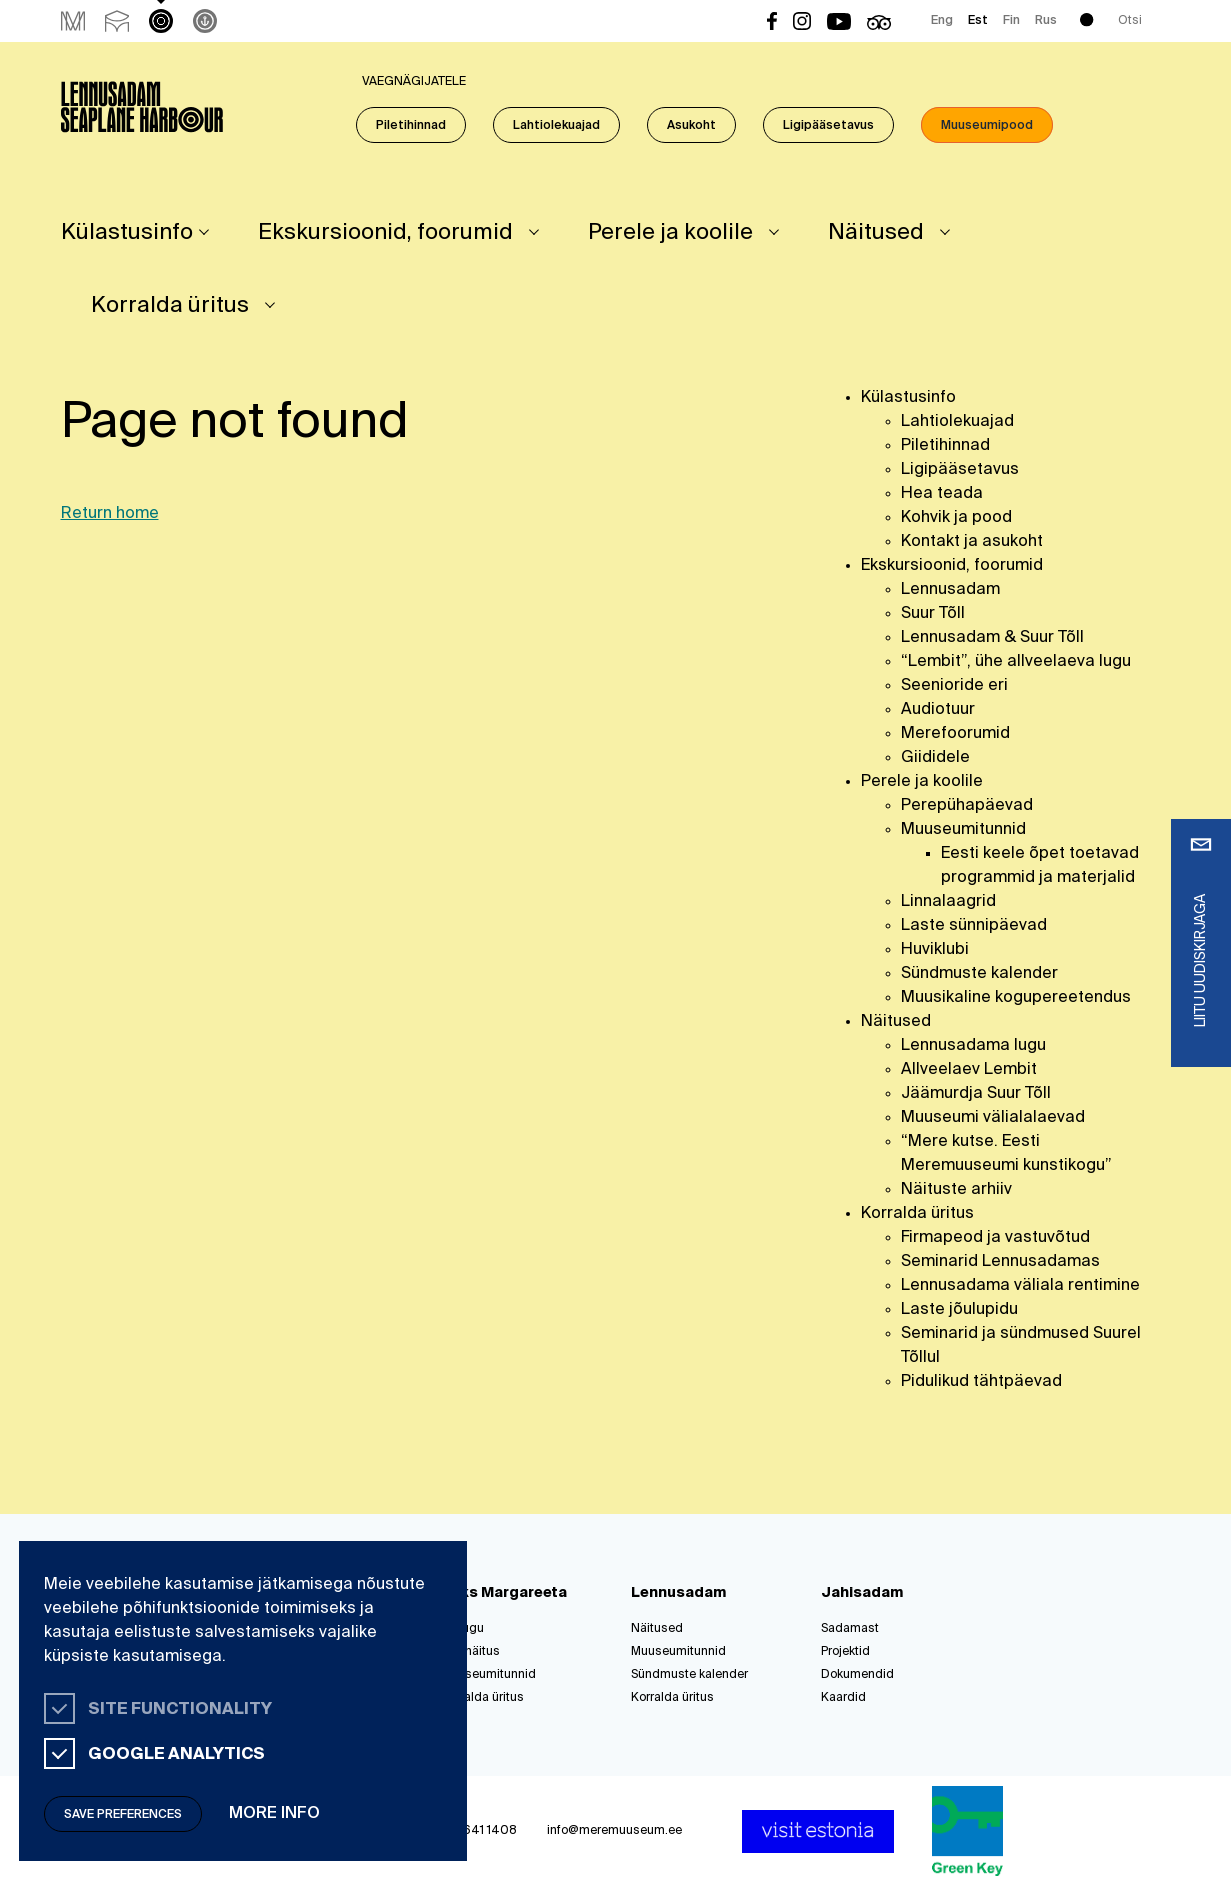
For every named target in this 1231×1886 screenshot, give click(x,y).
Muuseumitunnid (963, 830)
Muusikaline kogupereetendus (1016, 998)
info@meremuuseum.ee (614, 1831)
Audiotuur (938, 710)
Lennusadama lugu (973, 1046)
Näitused (876, 233)
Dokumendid (857, 1675)
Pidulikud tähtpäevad (981, 1382)
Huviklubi (935, 950)
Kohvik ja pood (956, 518)
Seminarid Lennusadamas (1000, 1262)
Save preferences (123, 1815)
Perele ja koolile (670, 233)
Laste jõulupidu (959, 1310)
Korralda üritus (170, 306)
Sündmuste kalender (979, 974)
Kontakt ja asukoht (972, 542)
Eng (942, 21)
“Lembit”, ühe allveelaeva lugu (1016, 662)
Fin (1011, 21)
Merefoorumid (955, 734)
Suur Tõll (933, 614)
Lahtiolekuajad (556, 126)
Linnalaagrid (948, 902)
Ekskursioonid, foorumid (385, 233)
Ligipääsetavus (828, 126)
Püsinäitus (470, 1652)
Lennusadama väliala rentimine (1020, 1286)
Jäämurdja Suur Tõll (976, 1094)
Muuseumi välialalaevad (993, 1118)
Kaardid (843, 1698)
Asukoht (691, 126)
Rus (1046, 21)
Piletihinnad (411, 126)
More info (274, 1814)
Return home (110, 514)
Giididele (935, 758)
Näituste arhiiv (956, 1190)
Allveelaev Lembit (969, 1070)
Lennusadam (950, 590)
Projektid (845, 1652)
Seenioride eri (954, 686)
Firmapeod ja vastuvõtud (995, 1238)
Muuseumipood (987, 126)
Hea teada (942, 494)
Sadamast (850, 1629)
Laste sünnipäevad (974, 926)
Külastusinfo (127, 233)
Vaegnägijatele (414, 82)
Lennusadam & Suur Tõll (992, 638)
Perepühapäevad (967, 806)
